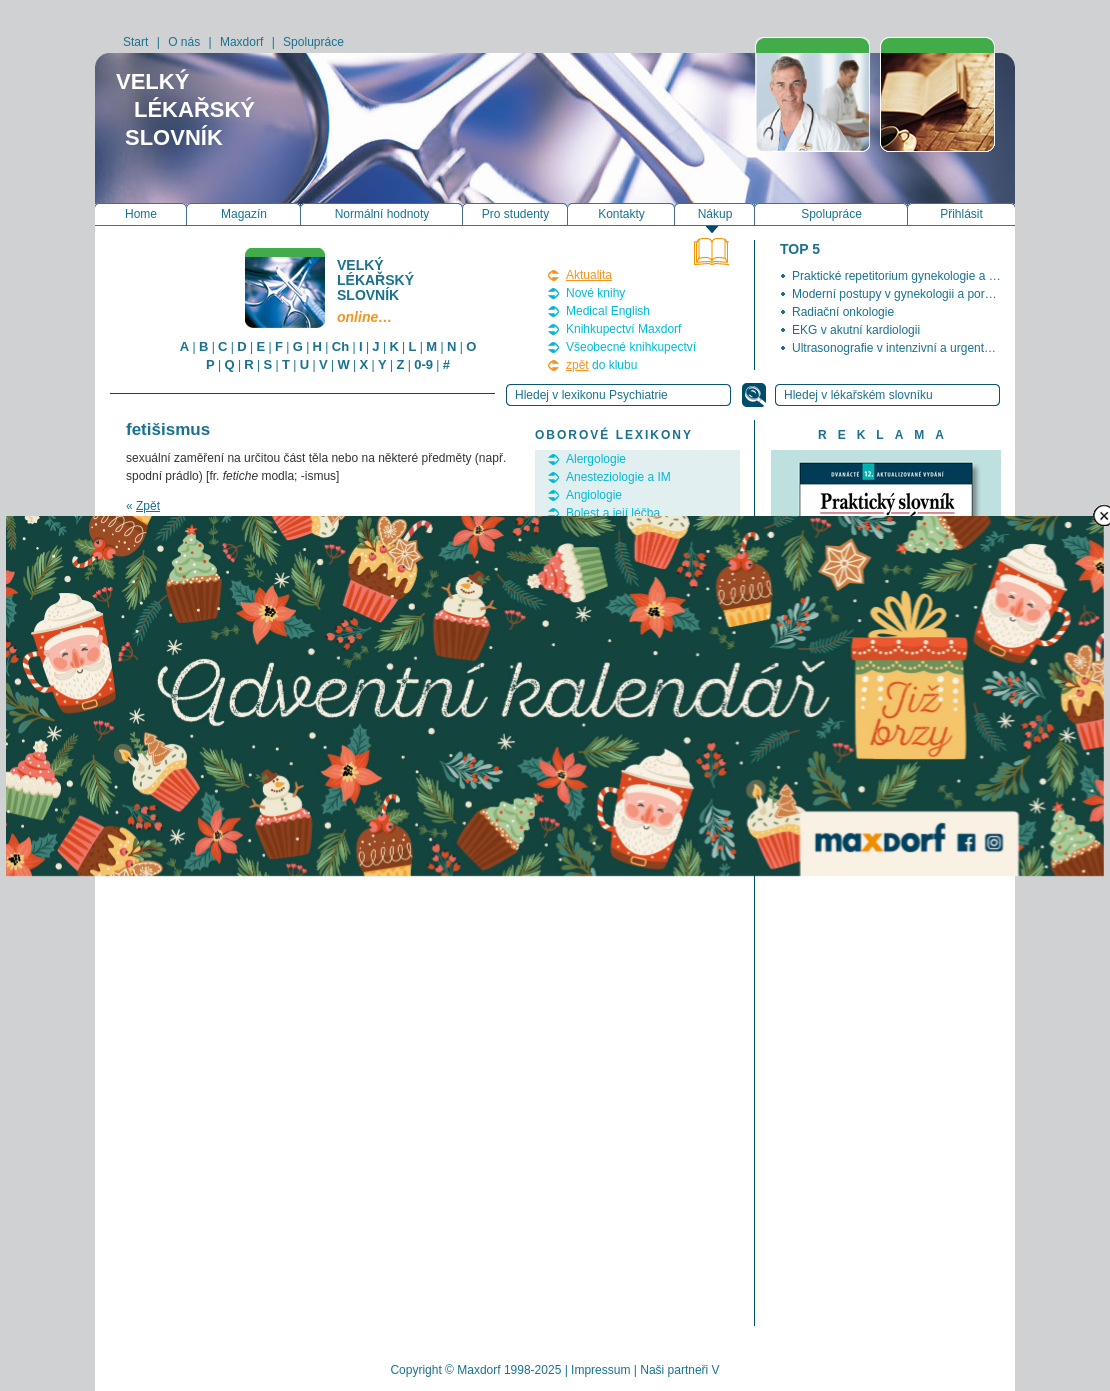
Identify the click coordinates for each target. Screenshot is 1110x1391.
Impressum (600, 1370)
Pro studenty (515, 214)
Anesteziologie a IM (618, 477)
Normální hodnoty (382, 214)
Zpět (148, 506)
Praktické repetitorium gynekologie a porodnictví (919, 276)
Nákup (715, 214)
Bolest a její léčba (613, 513)
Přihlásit (961, 214)
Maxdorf (241, 42)
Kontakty (621, 214)
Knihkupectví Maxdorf (623, 329)
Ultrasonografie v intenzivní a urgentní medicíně (919, 348)
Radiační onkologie (843, 312)
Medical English (608, 311)
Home (141, 214)
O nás (184, 42)
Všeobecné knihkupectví (631, 347)
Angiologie (594, 495)
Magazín (244, 214)
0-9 (423, 364)
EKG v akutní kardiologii (856, 330)
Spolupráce (313, 42)
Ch (340, 346)
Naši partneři (674, 1370)
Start (135, 42)
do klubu (601, 365)
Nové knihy (595, 293)
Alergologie (596, 459)
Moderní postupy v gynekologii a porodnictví (909, 294)
